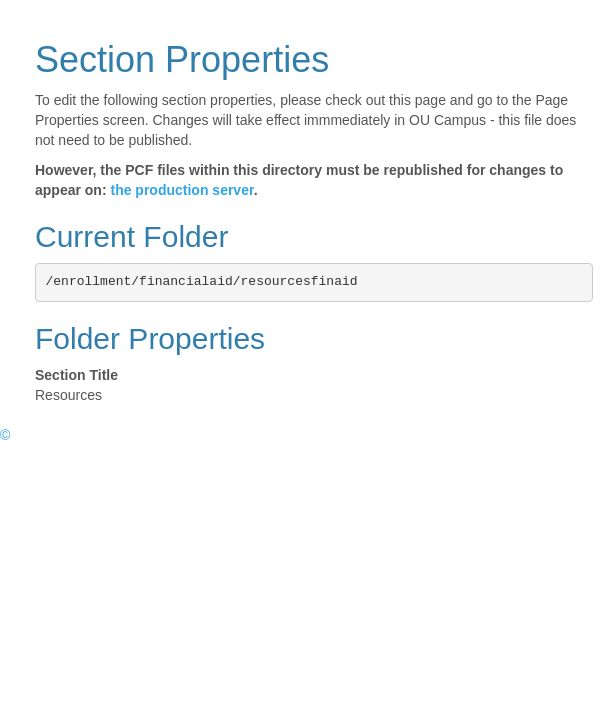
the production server (181, 190)
